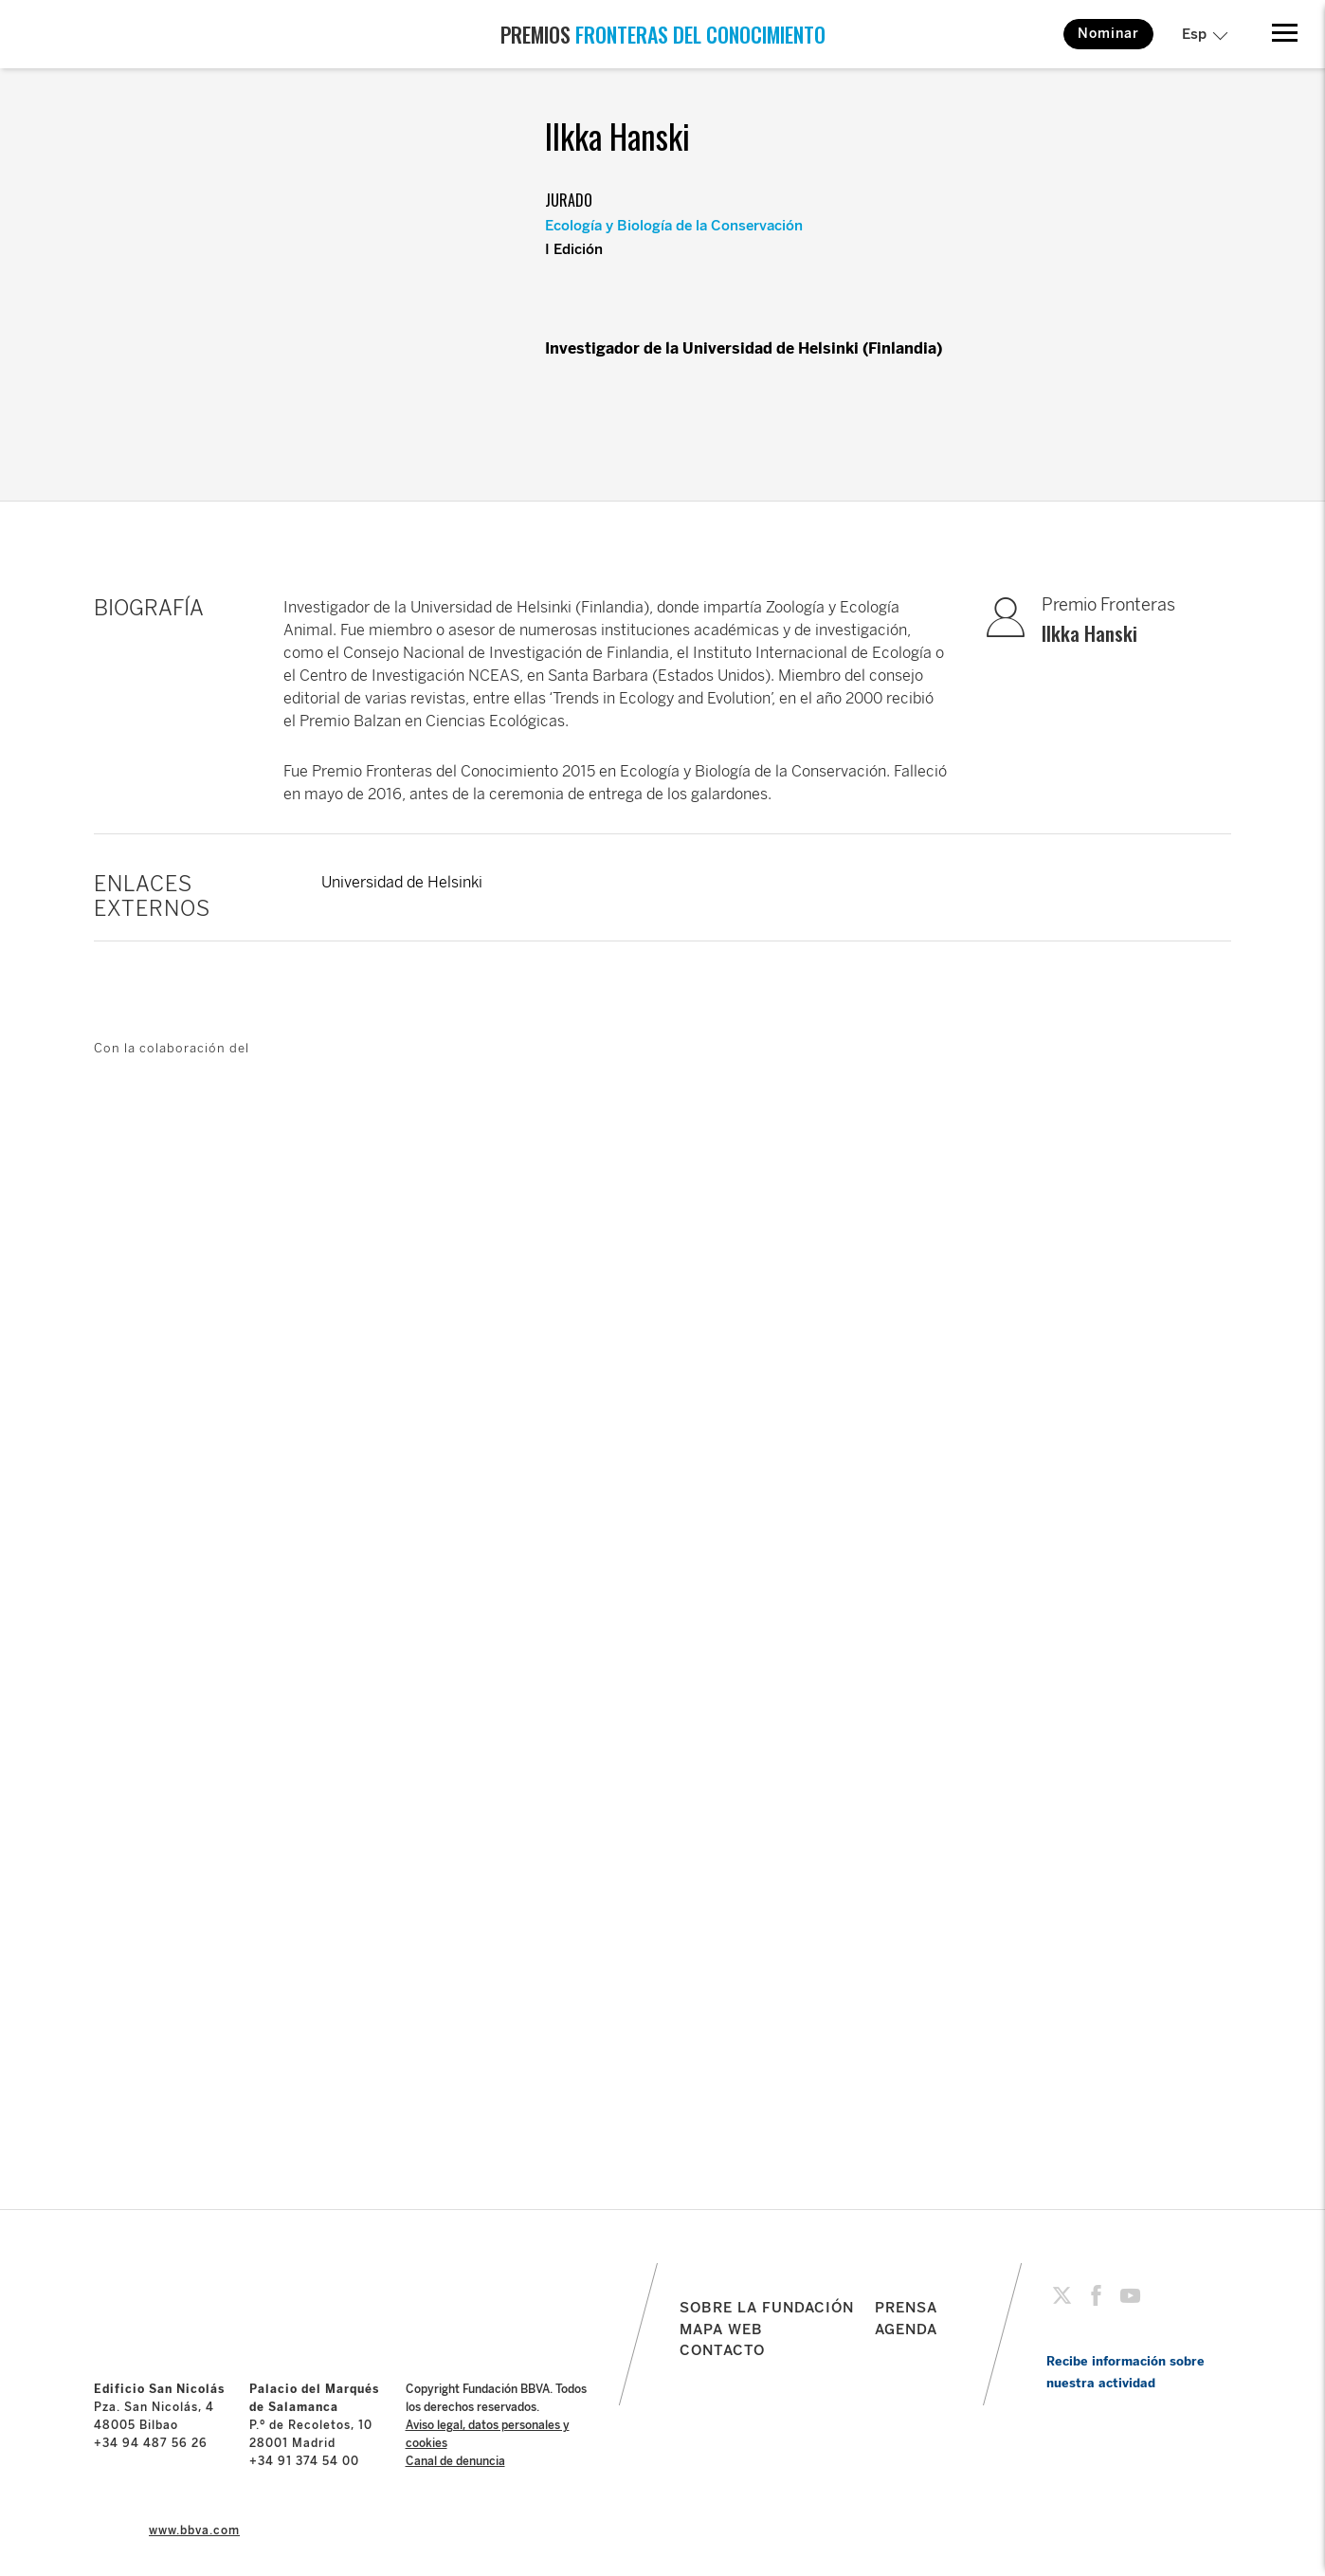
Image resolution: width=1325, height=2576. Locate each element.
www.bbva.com (194, 2530)
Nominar (1108, 34)
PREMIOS (663, 34)
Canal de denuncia (455, 2461)
